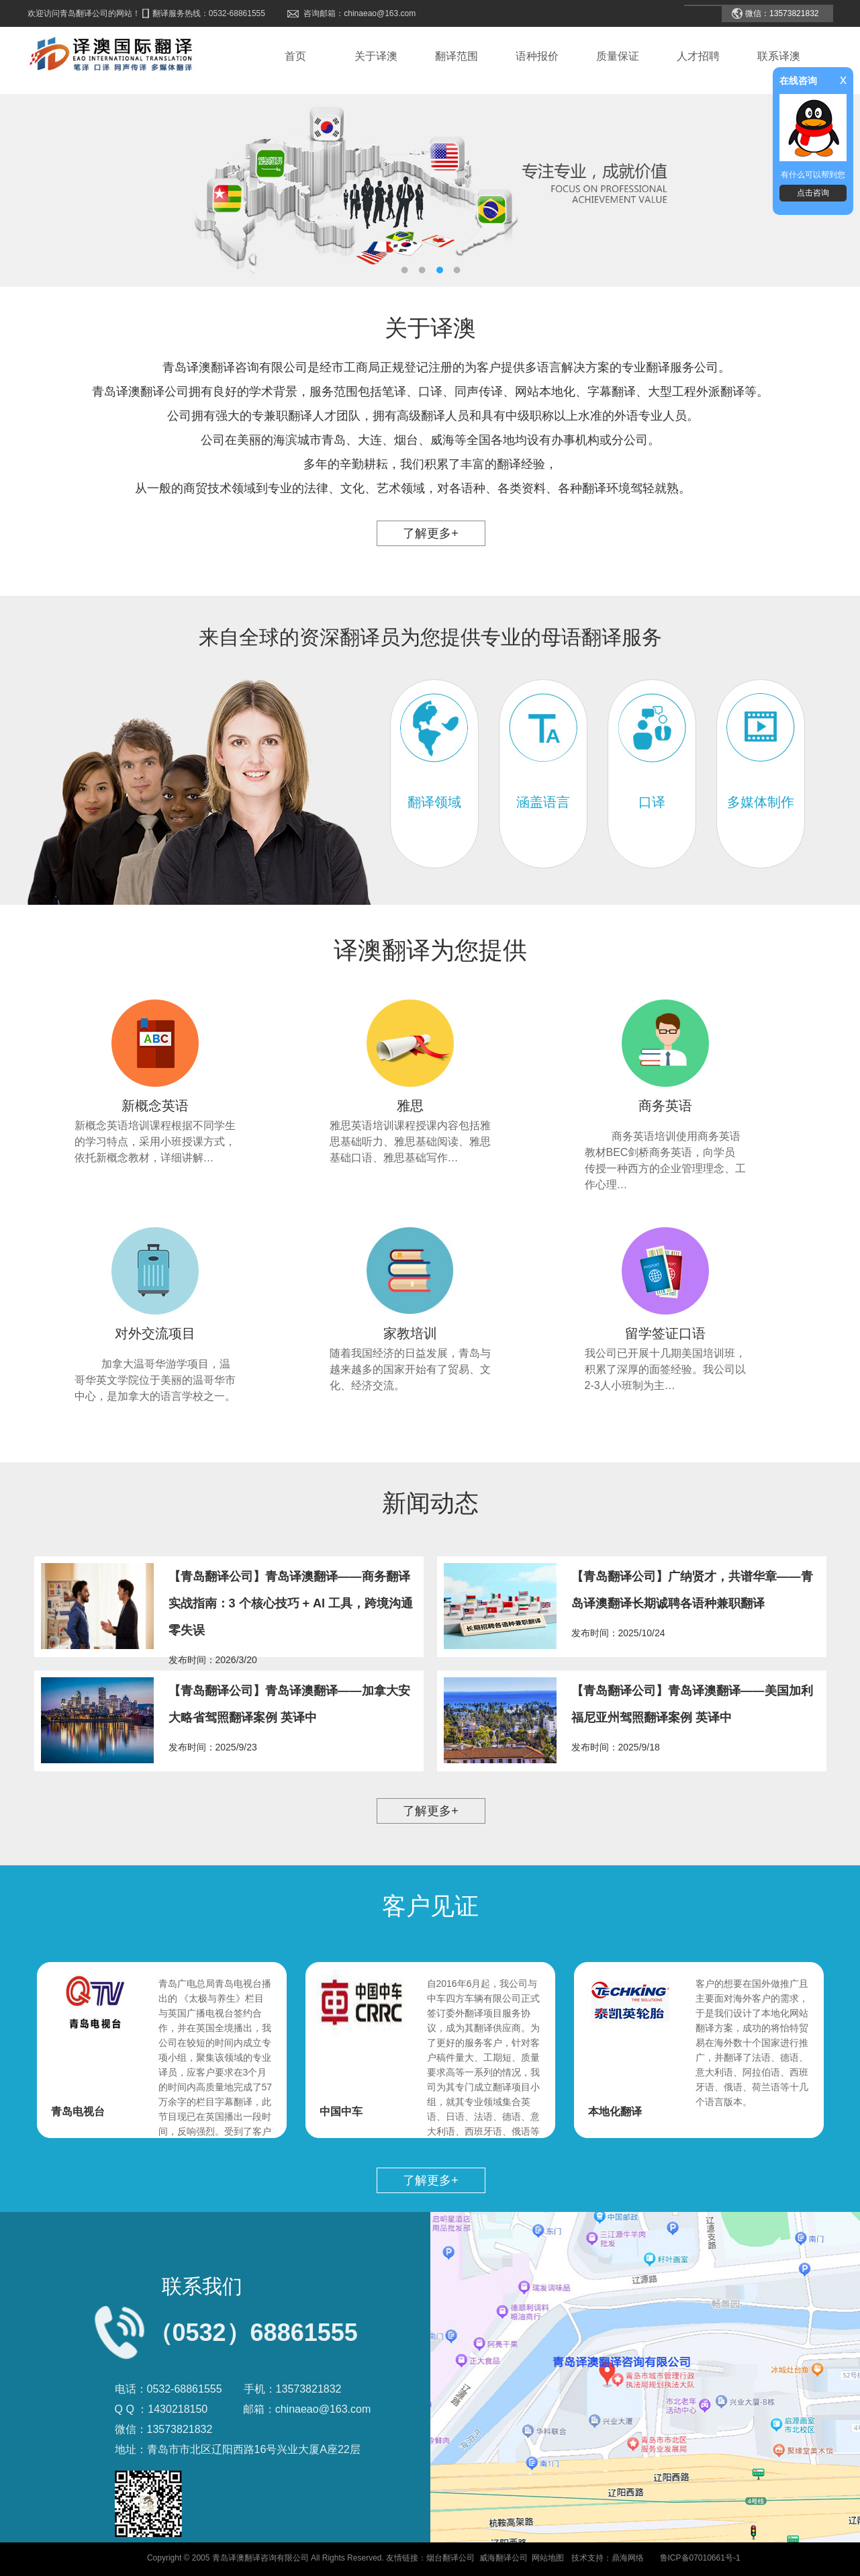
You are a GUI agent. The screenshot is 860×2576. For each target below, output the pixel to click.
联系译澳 (778, 56)
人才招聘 (698, 56)
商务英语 (665, 1105)
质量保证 (617, 56)
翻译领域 (434, 802)
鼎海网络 (628, 2558)
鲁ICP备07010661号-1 (700, 2558)
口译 (651, 802)
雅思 (410, 1105)
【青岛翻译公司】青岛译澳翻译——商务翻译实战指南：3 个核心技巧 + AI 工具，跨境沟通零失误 (291, 1603)
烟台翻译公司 (450, 2558)
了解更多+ (431, 533)
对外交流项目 (155, 1333)
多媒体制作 (760, 802)
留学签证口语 (665, 1333)
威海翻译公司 (503, 2558)
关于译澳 (375, 56)
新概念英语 (155, 1105)
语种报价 (537, 56)
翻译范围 (456, 56)
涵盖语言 (543, 802)
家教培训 (410, 1333)
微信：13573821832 (781, 13)
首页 (295, 56)
